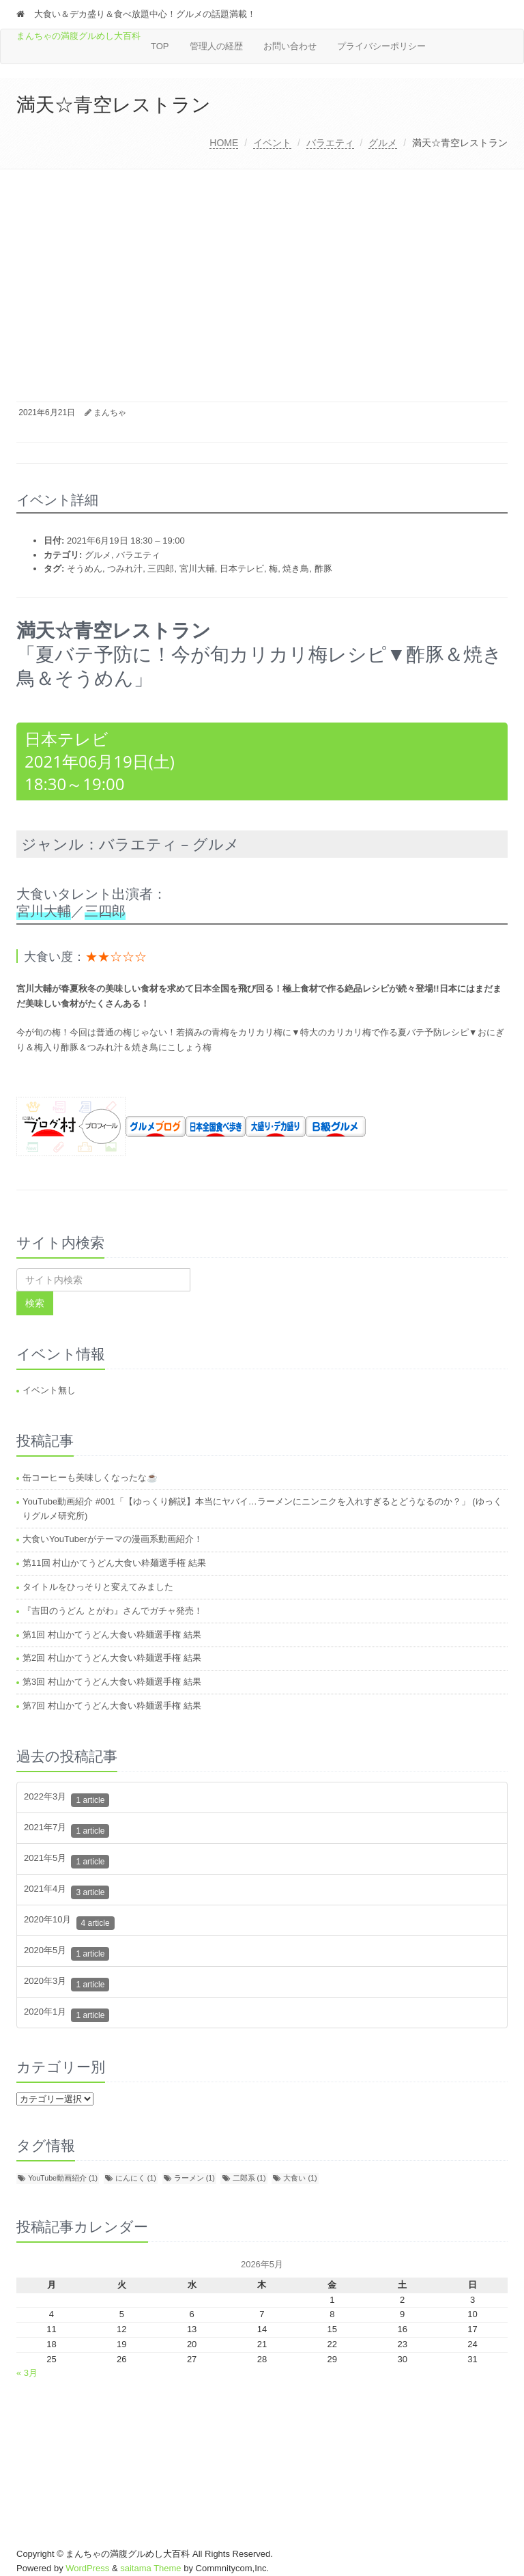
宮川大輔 (197, 568)
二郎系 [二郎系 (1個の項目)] (249, 2178)
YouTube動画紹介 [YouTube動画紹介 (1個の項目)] (63, 2178)
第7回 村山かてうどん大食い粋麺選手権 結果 (112, 1705)
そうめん (84, 568)
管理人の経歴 (216, 46)
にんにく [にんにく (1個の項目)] (135, 2178)
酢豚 (323, 568)
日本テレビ (242, 568)
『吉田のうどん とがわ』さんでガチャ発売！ (113, 1611)
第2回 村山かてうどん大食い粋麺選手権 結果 (112, 1658)
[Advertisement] (262, 271)
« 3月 (27, 2373)
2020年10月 (69, 1923)
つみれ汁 (125, 568)
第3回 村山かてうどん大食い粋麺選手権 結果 (112, 1682)
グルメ (382, 142)
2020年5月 (66, 1953)
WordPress (87, 2568)
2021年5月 (66, 1861)
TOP (160, 46)
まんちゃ (109, 412)
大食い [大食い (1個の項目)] (300, 2178)
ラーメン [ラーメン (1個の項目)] (194, 2178)
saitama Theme (150, 2568)
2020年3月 (66, 1984)
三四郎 (160, 568)
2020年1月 (66, 2015)
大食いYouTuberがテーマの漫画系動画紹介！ (112, 1539)
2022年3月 (66, 1800)
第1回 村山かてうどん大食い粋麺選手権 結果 (112, 1634)
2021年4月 (66, 1892)
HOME (223, 142)
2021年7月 (66, 1830)
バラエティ (330, 142)
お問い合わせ (290, 46)
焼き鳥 (295, 568)
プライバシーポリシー (381, 46)
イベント (272, 142)
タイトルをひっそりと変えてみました (98, 1587)
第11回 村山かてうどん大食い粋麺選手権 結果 (114, 1563)
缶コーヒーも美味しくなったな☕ (90, 1477)
